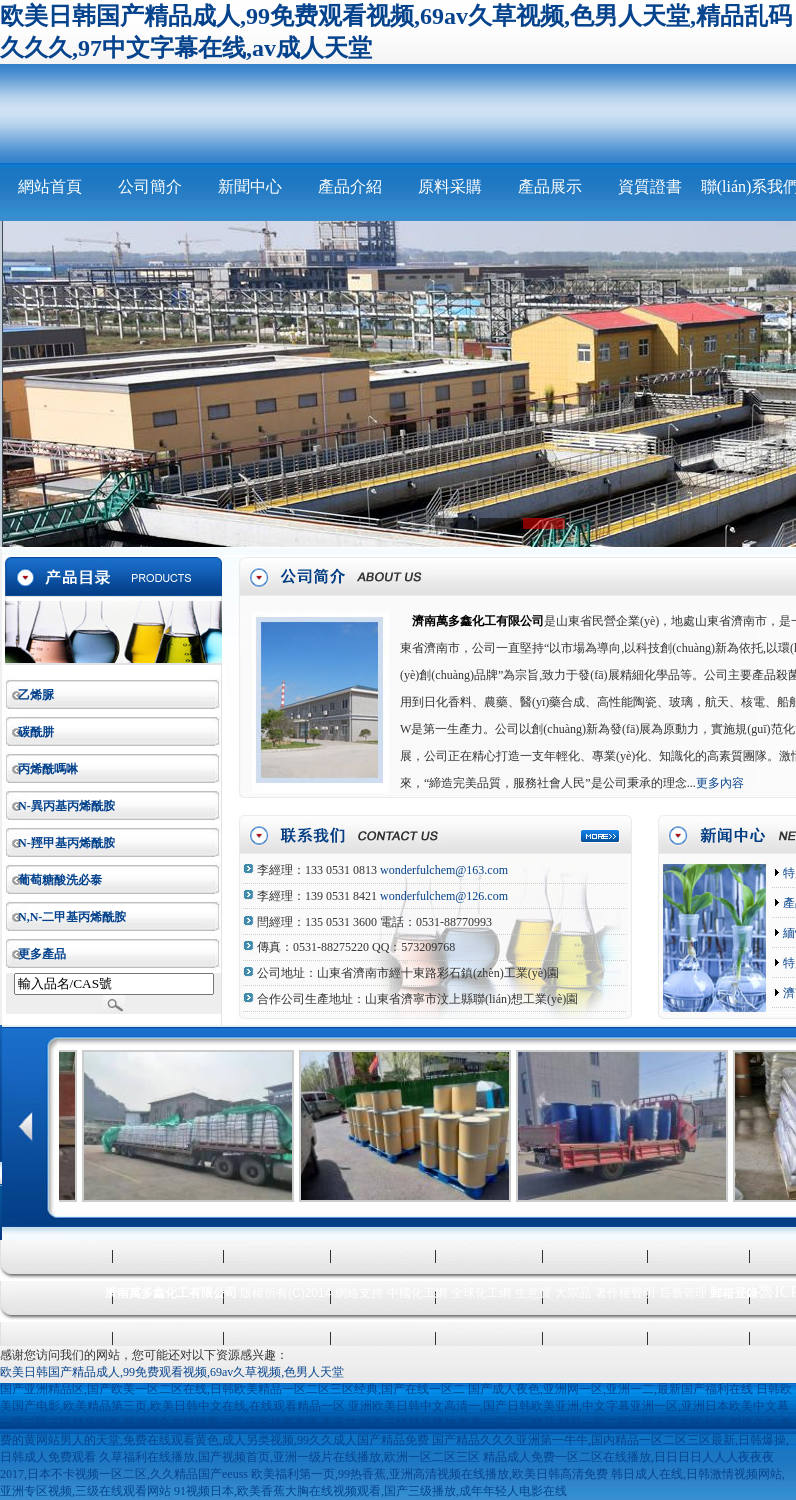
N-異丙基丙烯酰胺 (66, 806)
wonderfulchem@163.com (444, 870)
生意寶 (533, 1293)
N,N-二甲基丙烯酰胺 (72, 917)
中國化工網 (417, 1293)
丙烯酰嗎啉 (48, 769)
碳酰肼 (36, 732)
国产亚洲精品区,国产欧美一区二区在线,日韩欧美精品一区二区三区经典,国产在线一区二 (232, 1389)
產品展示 (550, 186)
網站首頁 (50, 186)
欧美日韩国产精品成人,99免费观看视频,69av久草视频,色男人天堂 (172, 1372)
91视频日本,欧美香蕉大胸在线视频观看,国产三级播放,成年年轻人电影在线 (370, 1491)
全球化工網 (481, 1293)
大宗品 (573, 1293)
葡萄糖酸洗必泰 (60, 880)
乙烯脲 (36, 695)
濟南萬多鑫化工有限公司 (478, 621)
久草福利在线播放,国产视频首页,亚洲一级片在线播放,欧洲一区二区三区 (289, 1457)
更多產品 (42, 954)
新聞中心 (250, 186)
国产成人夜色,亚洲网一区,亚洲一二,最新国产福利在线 (610, 1389)
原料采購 (450, 186)
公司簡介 (150, 186)
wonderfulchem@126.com (444, 896)
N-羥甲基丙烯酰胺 (66, 843)
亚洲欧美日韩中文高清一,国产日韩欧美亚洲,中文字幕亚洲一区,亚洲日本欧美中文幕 (568, 1406)
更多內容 (720, 783)
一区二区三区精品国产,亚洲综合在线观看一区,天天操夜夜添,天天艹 (178, 1423)
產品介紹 (350, 186)
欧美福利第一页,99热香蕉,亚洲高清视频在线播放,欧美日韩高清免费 (429, 1474)
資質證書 (650, 186)
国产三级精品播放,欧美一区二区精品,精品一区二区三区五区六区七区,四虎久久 (568, 1423)
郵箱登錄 (734, 1293)
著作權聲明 (625, 1293)
